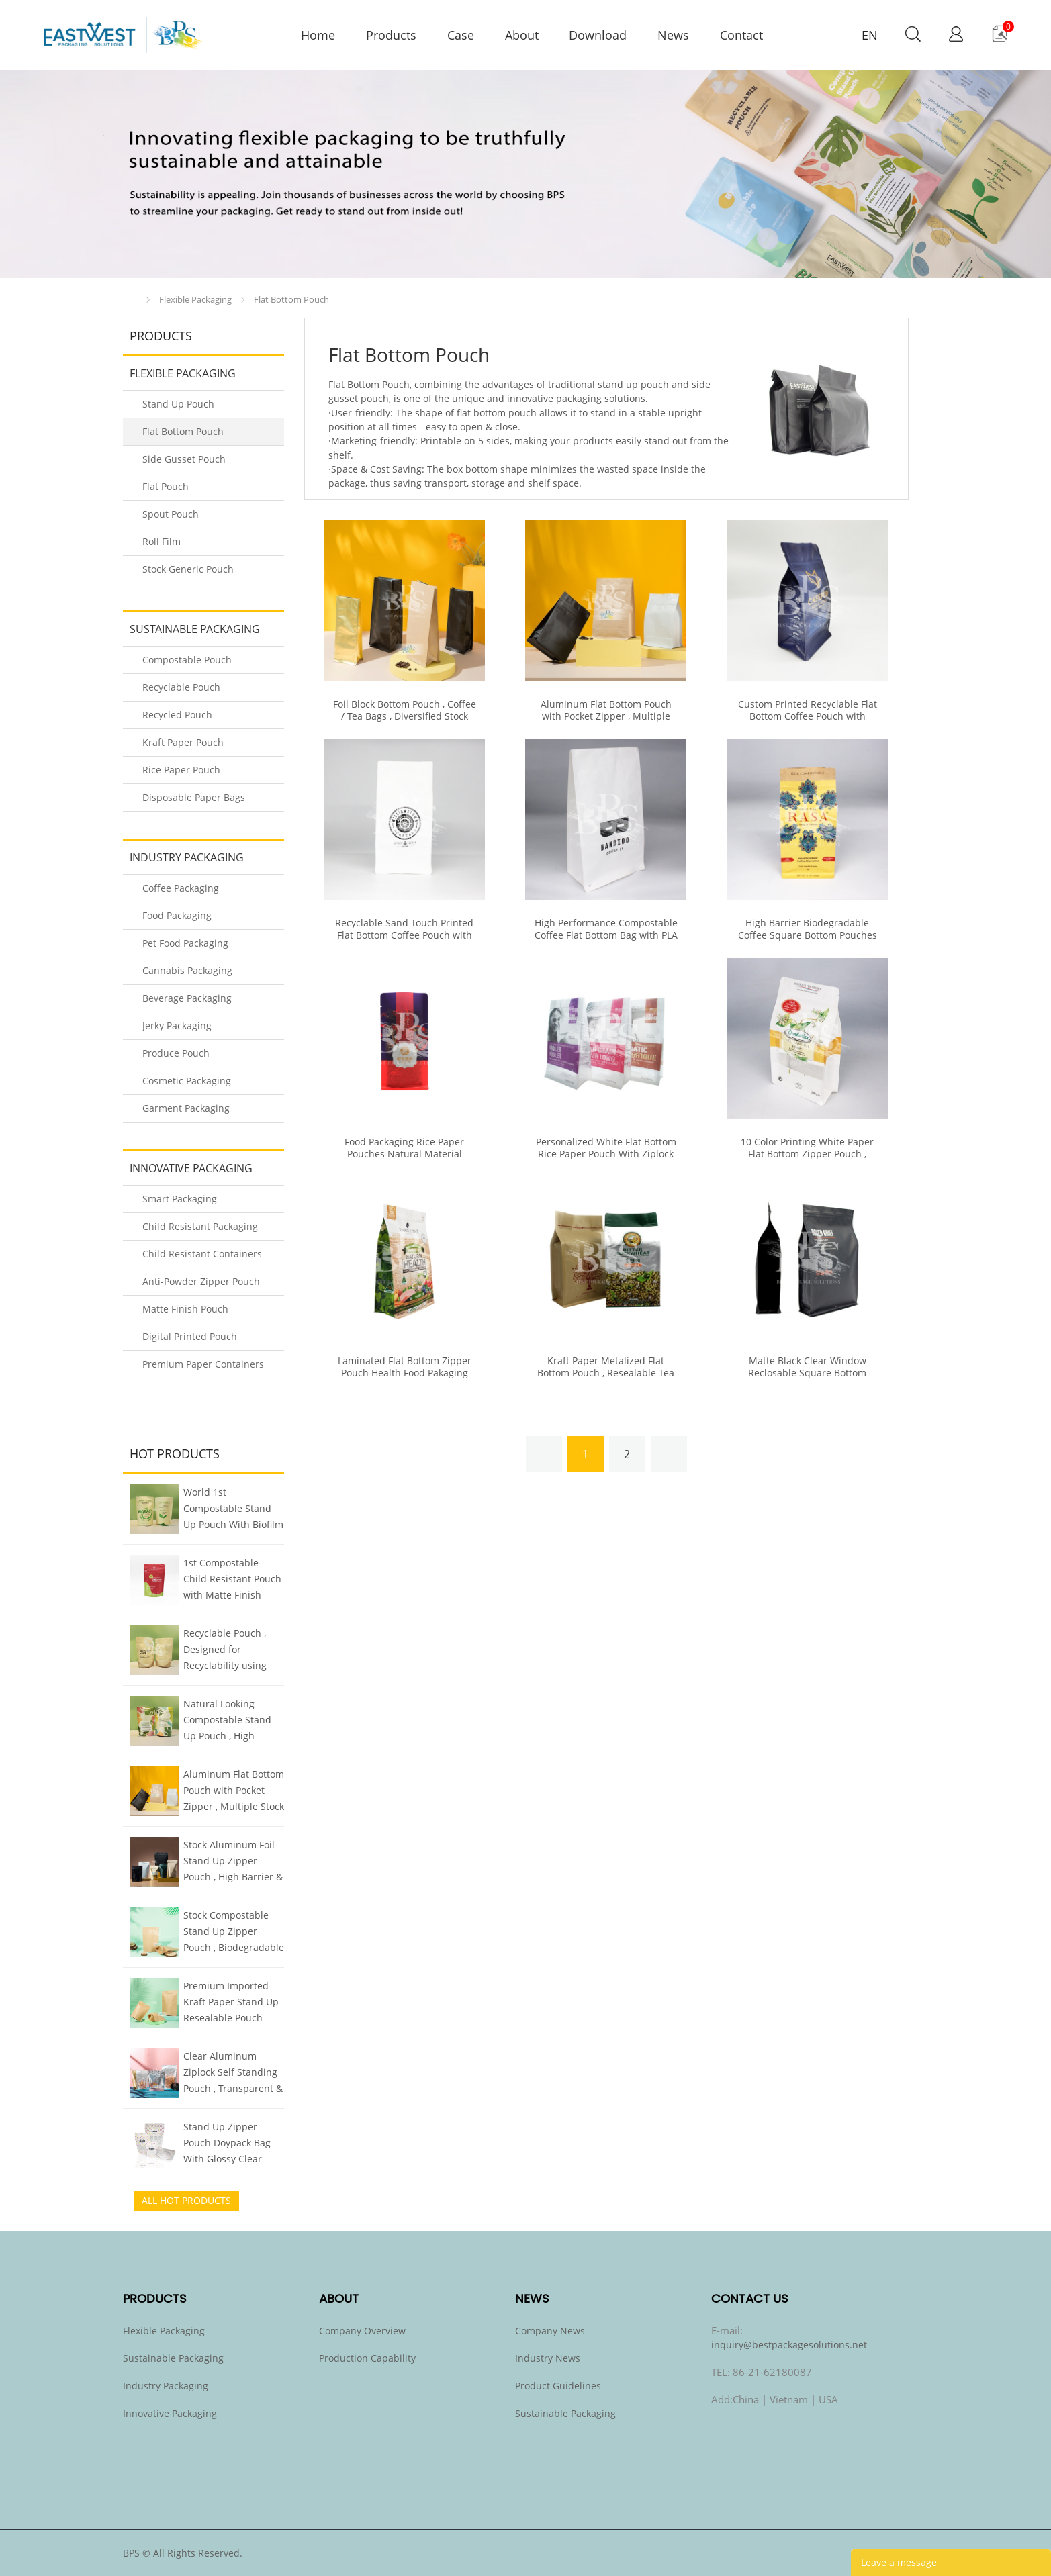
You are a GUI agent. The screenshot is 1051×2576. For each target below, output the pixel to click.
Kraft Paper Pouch (183, 742)
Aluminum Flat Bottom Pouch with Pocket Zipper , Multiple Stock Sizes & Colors (233, 1792)
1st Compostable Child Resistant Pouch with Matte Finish (232, 1578)
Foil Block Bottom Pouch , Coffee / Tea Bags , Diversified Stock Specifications (404, 716)
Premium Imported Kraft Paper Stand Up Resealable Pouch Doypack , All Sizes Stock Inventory (231, 2003)
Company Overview (362, 2330)
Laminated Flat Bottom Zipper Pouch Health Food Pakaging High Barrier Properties (404, 1373)
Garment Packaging (186, 1108)
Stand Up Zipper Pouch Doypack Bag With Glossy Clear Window (227, 2144)
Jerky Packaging (177, 1025)
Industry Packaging (187, 857)
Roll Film (161, 541)
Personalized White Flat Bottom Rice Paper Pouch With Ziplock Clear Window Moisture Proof (606, 1154)
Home (133, 300)
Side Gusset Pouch (184, 458)
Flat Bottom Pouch (291, 299)
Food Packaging (177, 915)
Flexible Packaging (195, 299)
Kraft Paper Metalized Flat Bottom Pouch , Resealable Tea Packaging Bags (605, 1373)
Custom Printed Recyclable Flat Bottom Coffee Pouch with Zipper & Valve (807, 716)
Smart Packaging (179, 1198)
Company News (550, 2330)
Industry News (547, 2358)
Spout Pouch (170, 514)
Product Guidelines (558, 2385)
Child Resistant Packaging (200, 1226)
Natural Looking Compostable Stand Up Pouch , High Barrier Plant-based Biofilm (227, 1721)
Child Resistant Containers (202, 1253)
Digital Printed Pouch (189, 1336)
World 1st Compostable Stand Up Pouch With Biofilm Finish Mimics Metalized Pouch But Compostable (233, 1510)
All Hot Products (186, 2200)
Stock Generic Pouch (188, 569)
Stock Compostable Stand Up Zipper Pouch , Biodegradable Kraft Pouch (233, 1933)
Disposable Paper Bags (193, 797)
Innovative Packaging (191, 1168)
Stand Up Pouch (178, 403)
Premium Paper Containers (203, 1363)
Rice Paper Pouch (181, 769)
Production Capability (367, 2358)
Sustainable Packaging (195, 629)
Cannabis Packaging (187, 970)
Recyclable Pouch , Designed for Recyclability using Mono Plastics (225, 1651)
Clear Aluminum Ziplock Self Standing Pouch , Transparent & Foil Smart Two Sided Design (233, 2074)
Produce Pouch (176, 1053)
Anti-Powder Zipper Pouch (201, 1281)
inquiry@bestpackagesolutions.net (789, 2344)
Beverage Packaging (187, 998)
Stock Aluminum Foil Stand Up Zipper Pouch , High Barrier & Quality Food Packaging (233, 1862)
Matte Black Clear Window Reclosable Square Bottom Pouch (807, 1373)
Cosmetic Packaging (186, 1080)
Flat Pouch (165, 486)
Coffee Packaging (180, 887)
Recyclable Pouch (181, 687)
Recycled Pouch (177, 714)
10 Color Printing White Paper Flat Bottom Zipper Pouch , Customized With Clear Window (807, 1154)
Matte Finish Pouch (185, 1308)
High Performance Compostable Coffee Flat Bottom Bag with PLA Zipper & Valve (606, 935)
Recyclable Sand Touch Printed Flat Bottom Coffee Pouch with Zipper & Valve (404, 935)
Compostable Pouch (187, 659)
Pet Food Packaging (185, 943)
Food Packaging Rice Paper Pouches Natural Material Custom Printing (404, 1154)
